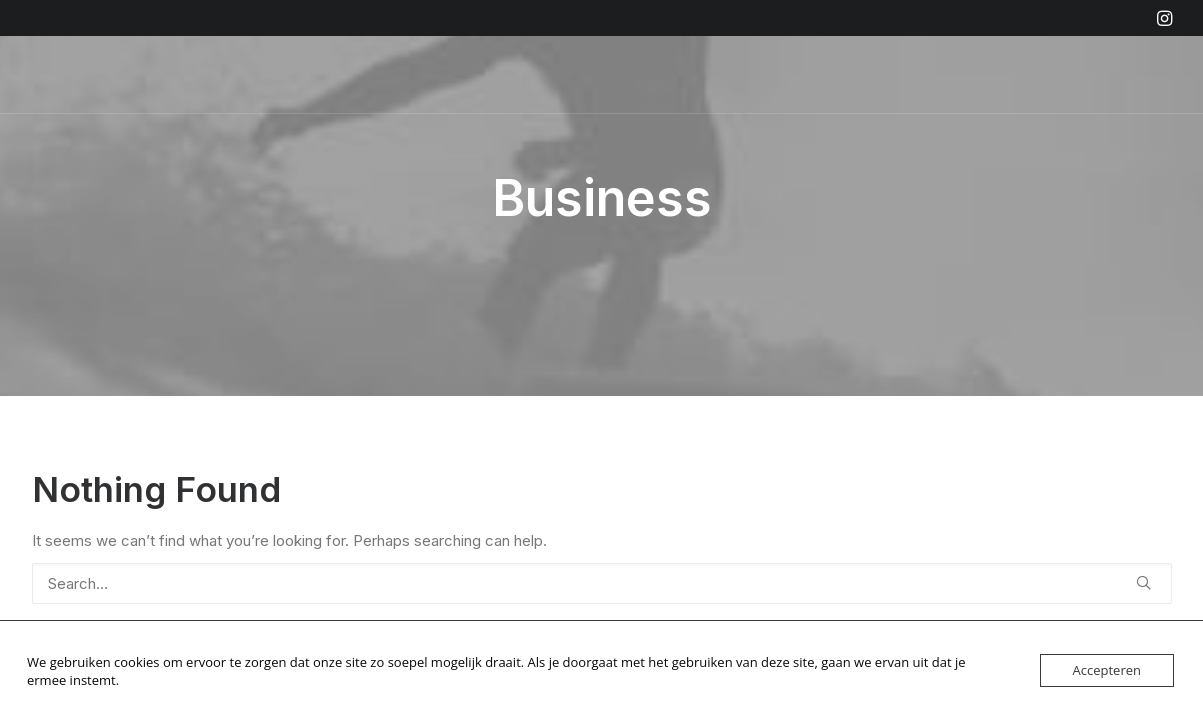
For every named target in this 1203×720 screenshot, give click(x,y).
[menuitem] (1164, 18)
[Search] (602, 583)
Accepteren (1107, 670)
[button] (1164, 18)
